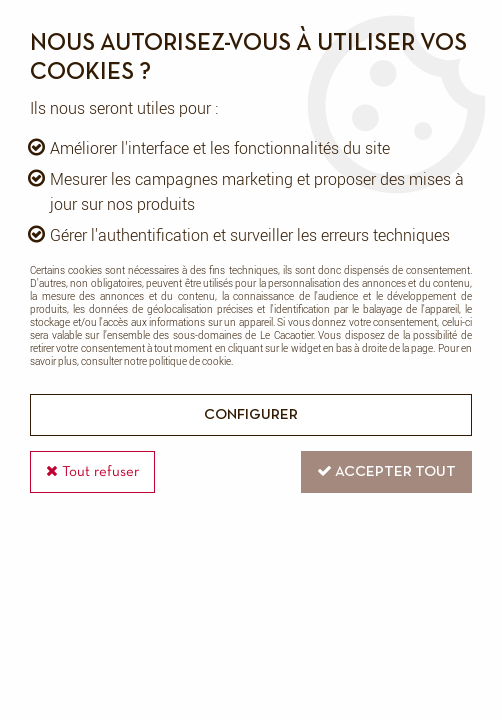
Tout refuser (92, 471)
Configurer (251, 415)
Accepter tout (386, 471)
